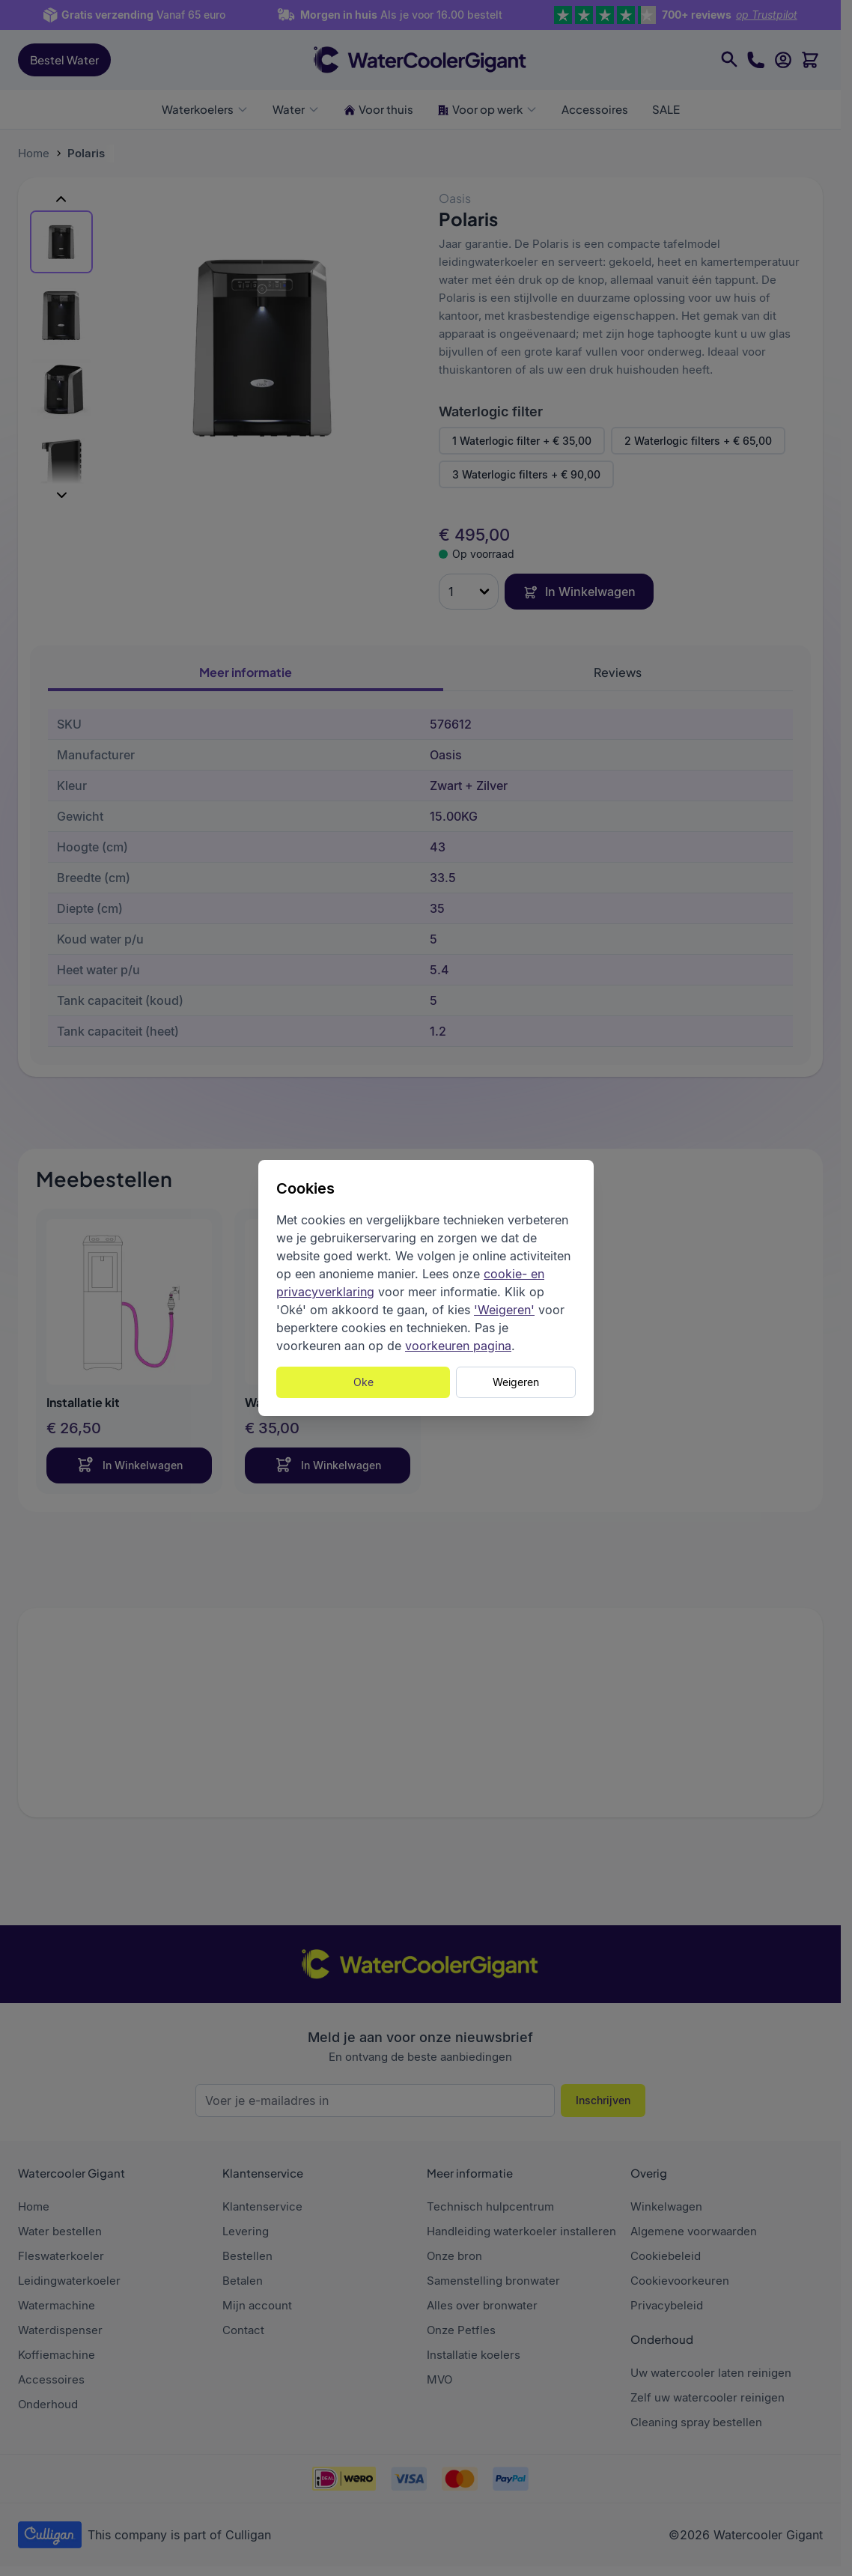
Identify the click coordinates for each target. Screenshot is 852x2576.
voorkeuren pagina (458, 1345)
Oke (363, 1382)
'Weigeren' (504, 1309)
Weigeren (516, 1382)
